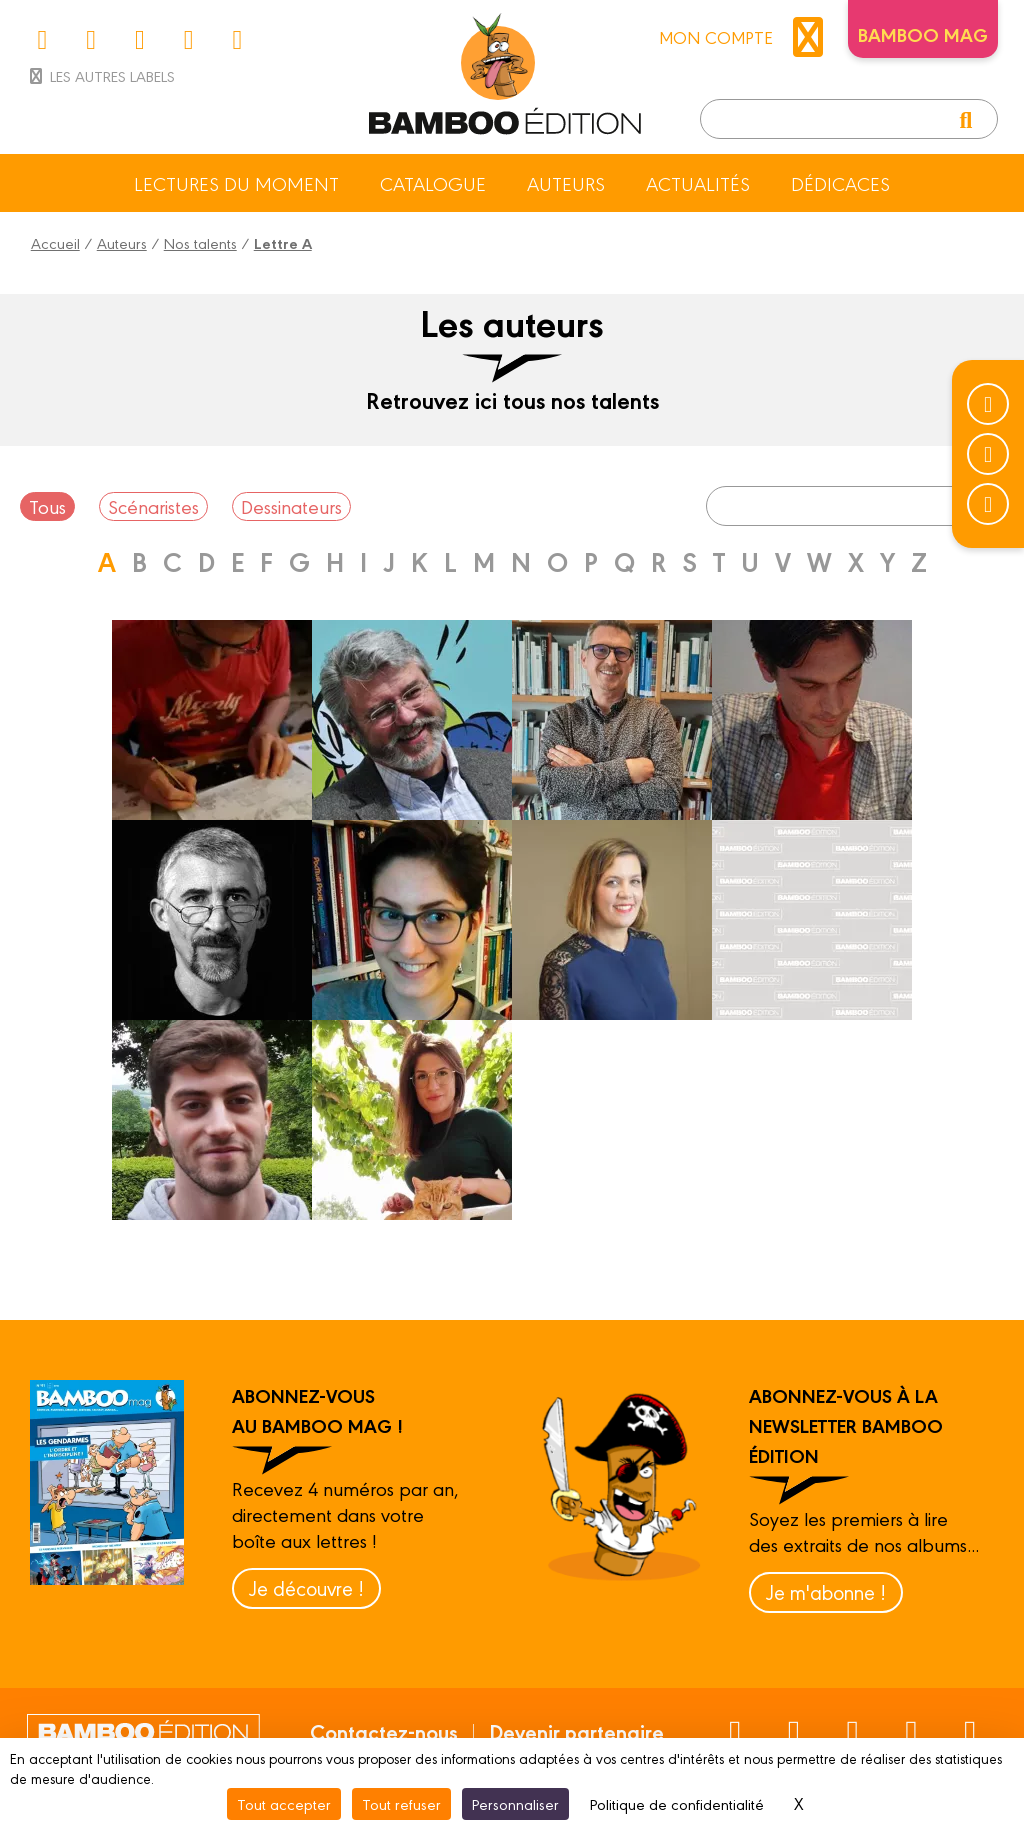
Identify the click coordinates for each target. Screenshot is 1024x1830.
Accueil (55, 242)
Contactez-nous (384, 1731)
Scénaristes (153, 506)
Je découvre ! (306, 1587)
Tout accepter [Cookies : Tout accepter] (284, 1803)
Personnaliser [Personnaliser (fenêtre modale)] (515, 1803)
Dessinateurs (291, 506)
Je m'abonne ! (826, 1591)
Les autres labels (100, 75)
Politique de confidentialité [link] (677, 1803)
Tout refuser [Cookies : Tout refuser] (401, 1803)
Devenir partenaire (576, 1731)
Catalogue (433, 183)
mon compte (746, 37)
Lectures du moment (236, 183)
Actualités (698, 183)
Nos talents (200, 242)
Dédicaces (840, 183)
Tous (47, 506)
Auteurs (566, 183)
